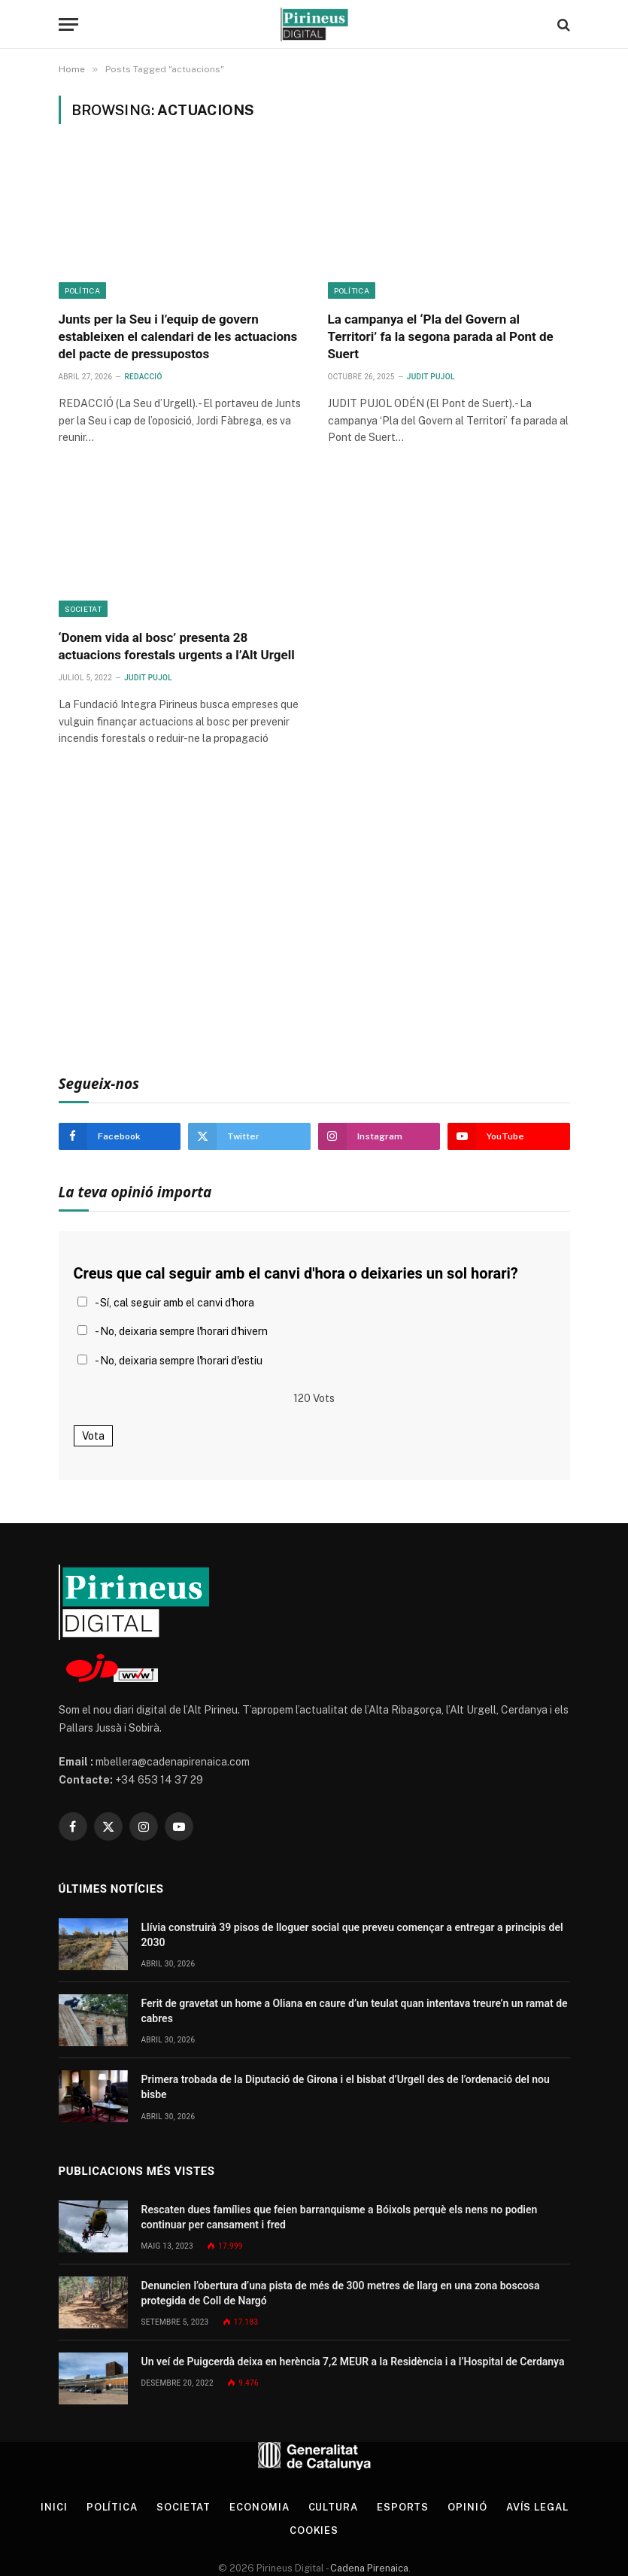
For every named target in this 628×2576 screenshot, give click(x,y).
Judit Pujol (431, 377)
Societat (83, 608)
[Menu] (68, 24)
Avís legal (537, 2507)
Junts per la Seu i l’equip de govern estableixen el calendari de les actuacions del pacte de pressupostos (178, 336)
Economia (259, 2507)
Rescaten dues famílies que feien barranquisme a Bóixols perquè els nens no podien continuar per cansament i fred (339, 2217)
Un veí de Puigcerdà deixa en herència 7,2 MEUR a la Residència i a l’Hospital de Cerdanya (353, 2362)
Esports (403, 2507)
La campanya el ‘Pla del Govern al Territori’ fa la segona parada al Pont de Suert (441, 336)
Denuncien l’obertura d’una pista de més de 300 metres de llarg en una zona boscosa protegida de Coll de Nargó (340, 2293)
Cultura (333, 2507)
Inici (54, 2507)
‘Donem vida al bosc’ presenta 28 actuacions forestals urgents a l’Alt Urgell (177, 646)
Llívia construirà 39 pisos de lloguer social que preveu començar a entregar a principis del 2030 (352, 1934)
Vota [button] (93, 1436)
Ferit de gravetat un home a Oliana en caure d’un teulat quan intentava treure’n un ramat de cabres (354, 2010)
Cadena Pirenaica (368, 2568)
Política (82, 290)
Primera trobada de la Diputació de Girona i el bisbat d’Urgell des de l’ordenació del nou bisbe (345, 2086)
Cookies (314, 2530)
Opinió (467, 2507)
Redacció (143, 377)
